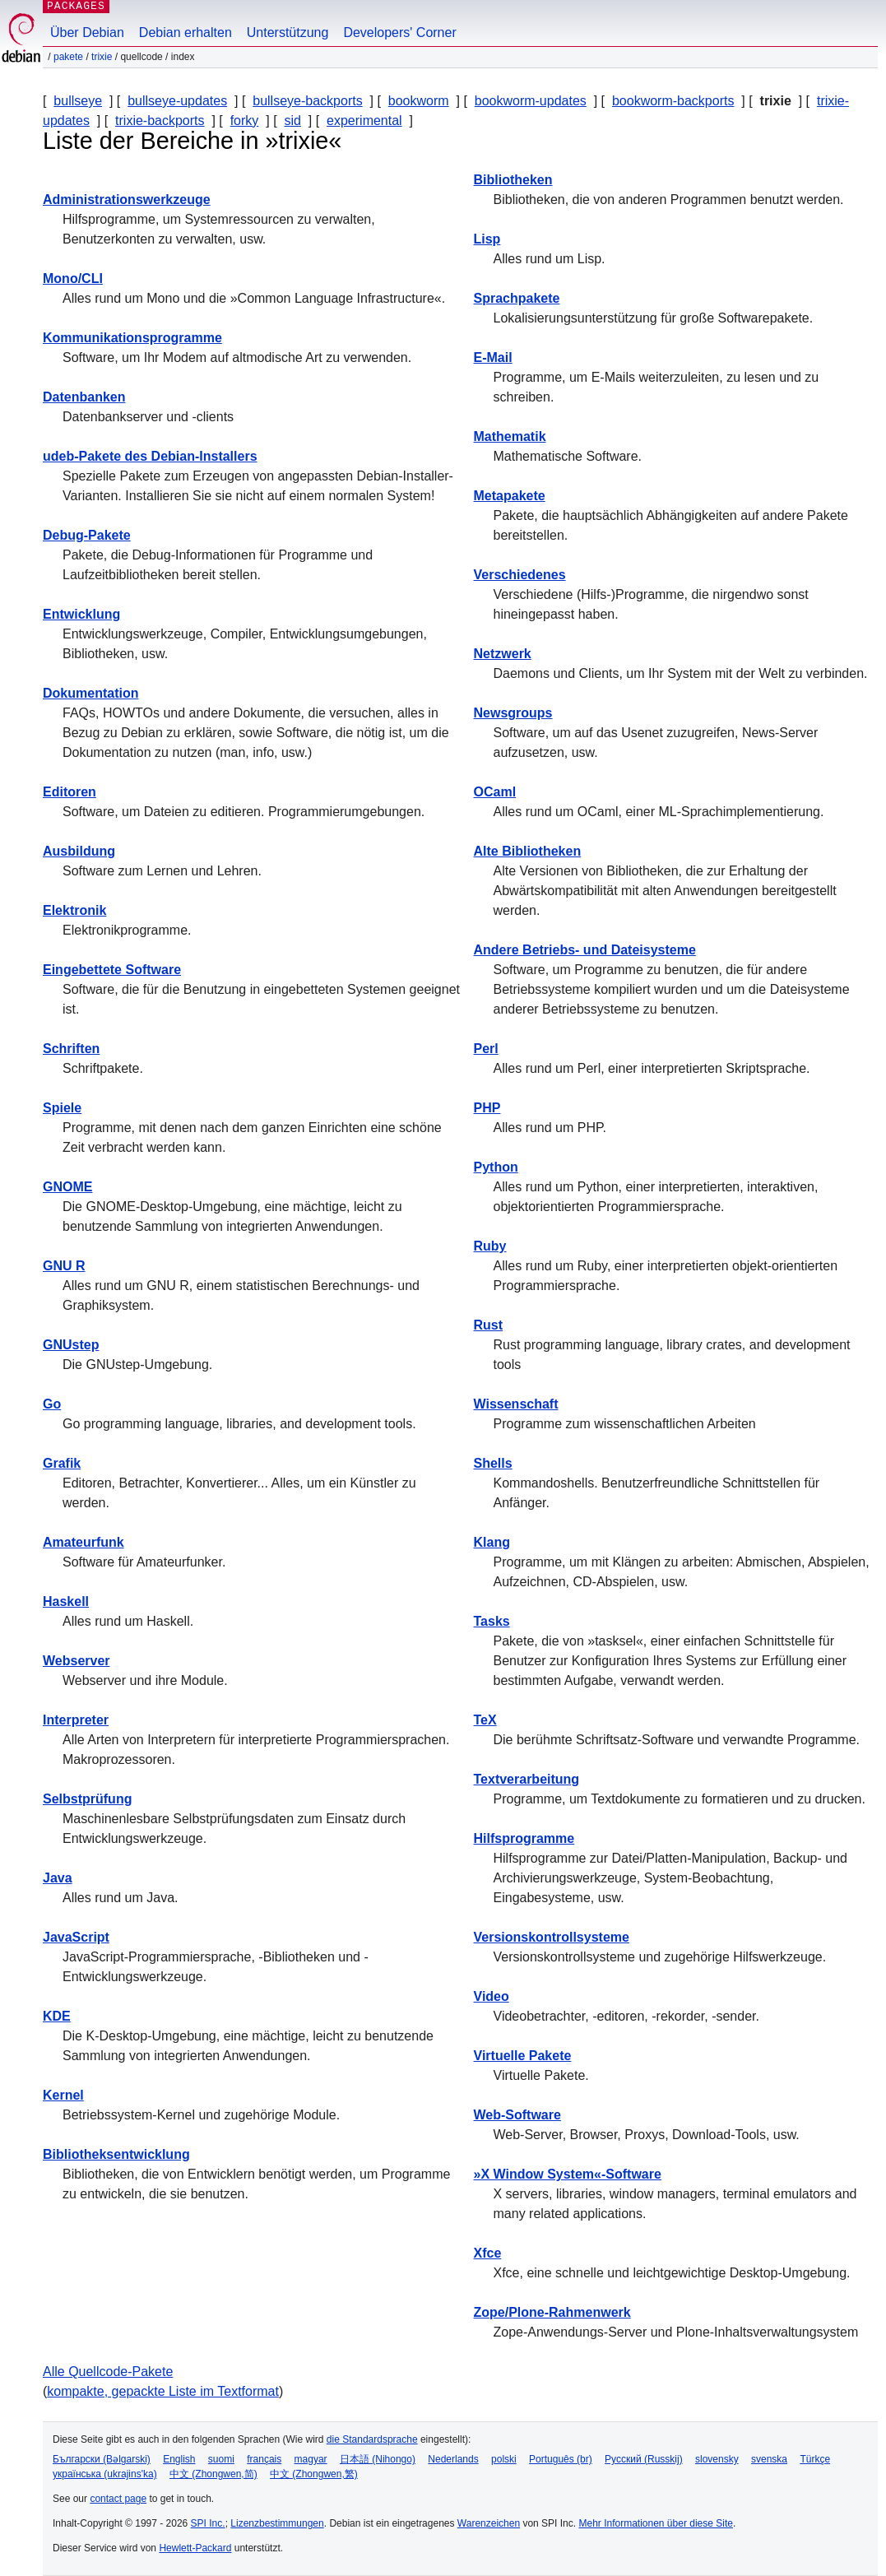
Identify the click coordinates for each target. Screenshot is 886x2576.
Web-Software (517, 2115)
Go (52, 1404)
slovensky (717, 2459)
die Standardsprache (372, 2439)
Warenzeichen (488, 2523)
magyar (311, 2459)
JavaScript (76, 1937)
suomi (221, 2459)
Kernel (63, 2095)
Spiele (62, 1108)
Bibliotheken (513, 180)
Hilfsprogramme (524, 1838)
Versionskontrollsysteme (551, 1937)
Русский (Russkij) (644, 2459)
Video (491, 1996)
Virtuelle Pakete (523, 2056)
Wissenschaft (516, 1404)
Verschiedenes (520, 575)
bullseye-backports (307, 101)
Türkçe (815, 2459)
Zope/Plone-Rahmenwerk (552, 2312)
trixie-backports (159, 121)
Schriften (71, 1049)
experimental (364, 121)
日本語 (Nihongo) (377, 2459)
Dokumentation (90, 693)
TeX (485, 1720)
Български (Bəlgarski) (102, 2459)
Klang (492, 1542)
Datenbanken (84, 397)
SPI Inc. (208, 2523)
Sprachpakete (517, 298)
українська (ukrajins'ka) (105, 2474)
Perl (486, 1049)
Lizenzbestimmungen (276, 2523)
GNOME (67, 1187)
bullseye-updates (177, 101)
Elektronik (74, 910)
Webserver (76, 1661)
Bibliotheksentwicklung (116, 2154)
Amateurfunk (83, 1542)
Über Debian (87, 32)
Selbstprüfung (87, 1799)
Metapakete (509, 496)
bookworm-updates (531, 101)
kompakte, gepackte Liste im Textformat (163, 2391)
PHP (487, 1108)
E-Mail (493, 357)
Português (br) (560, 2459)
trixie (101, 57)
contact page (118, 2498)
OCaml (495, 792)
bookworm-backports (673, 101)
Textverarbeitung (527, 1779)
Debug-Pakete (87, 535)
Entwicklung (81, 614)
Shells (493, 1463)
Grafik (62, 1463)
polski (504, 2459)
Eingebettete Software (112, 970)
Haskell (66, 1601)
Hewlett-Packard (195, 2548)
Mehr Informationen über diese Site (655, 2523)
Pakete (68, 57)
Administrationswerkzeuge (127, 200)
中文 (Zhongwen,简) (213, 2474)
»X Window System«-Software (567, 2174)
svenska (769, 2459)
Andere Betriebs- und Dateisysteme (585, 950)
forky (244, 121)
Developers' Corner (399, 32)
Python (496, 1167)
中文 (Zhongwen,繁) (314, 2474)
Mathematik (510, 436)
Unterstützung (288, 32)
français (264, 2459)
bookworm (418, 101)
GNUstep (71, 1345)
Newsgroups (513, 713)
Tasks (492, 1621)
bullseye (77, 101)
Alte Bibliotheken (528, 851)
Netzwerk (502, 654)
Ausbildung (79, 851)
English (179, 2459)
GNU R (64, 1266)
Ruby (490, 1246)
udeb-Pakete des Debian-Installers (150, 456)
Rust (488, 1325)
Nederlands (453, 2459)
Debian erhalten (185, 32)
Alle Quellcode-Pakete (108, 2372)
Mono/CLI (73, 278)
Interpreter (76, 1720)
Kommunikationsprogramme (132, 338)
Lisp (487, 239)
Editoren (69, 792)
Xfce (488, 2253)
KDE (57, 2016)
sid (292, 121)
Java (57, 1878)
